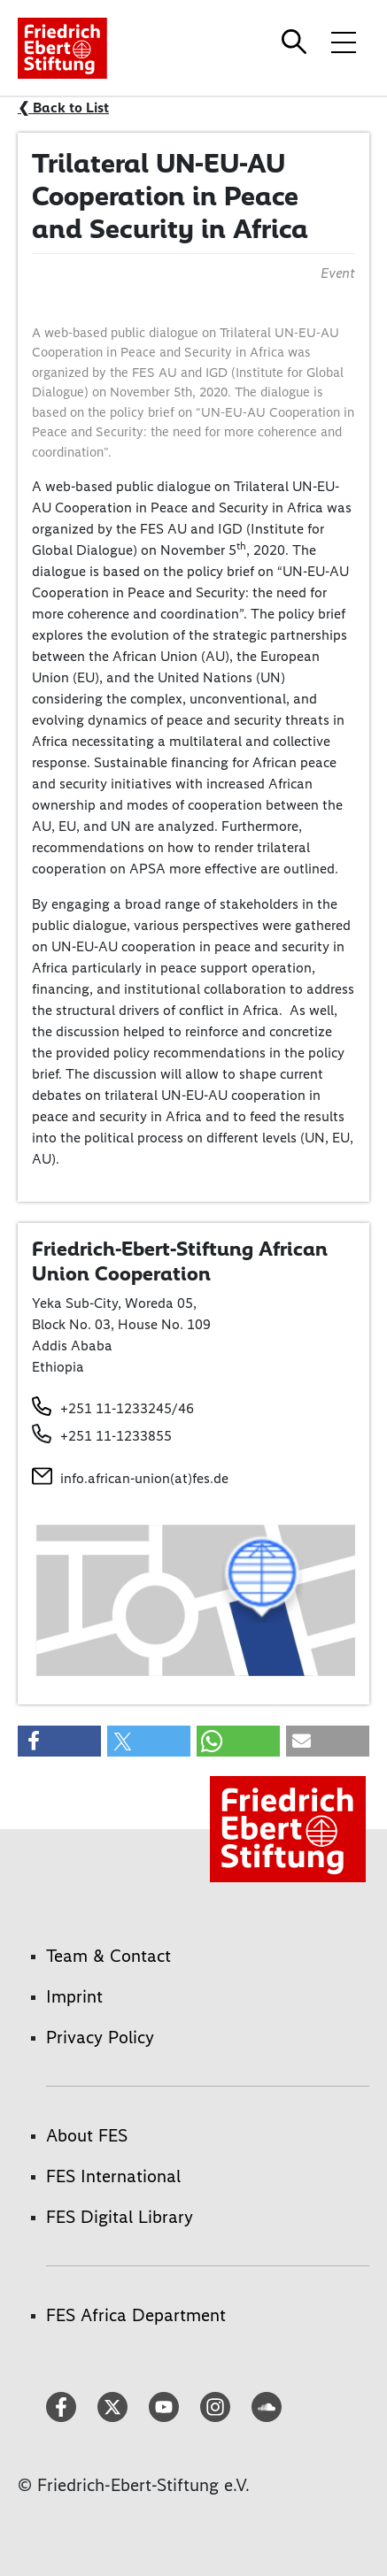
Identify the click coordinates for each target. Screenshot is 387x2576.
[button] (59, 1741)
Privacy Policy (100, 2037)
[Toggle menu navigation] (343, 41)
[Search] (296, 41)
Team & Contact (108, 1955)
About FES (87, 2135)
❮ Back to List (63, 107)
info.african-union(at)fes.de (144, 1478)
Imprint (74, 1996)
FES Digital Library (119, 2216)
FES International (113, 2176)
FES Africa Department (136, 2315)
